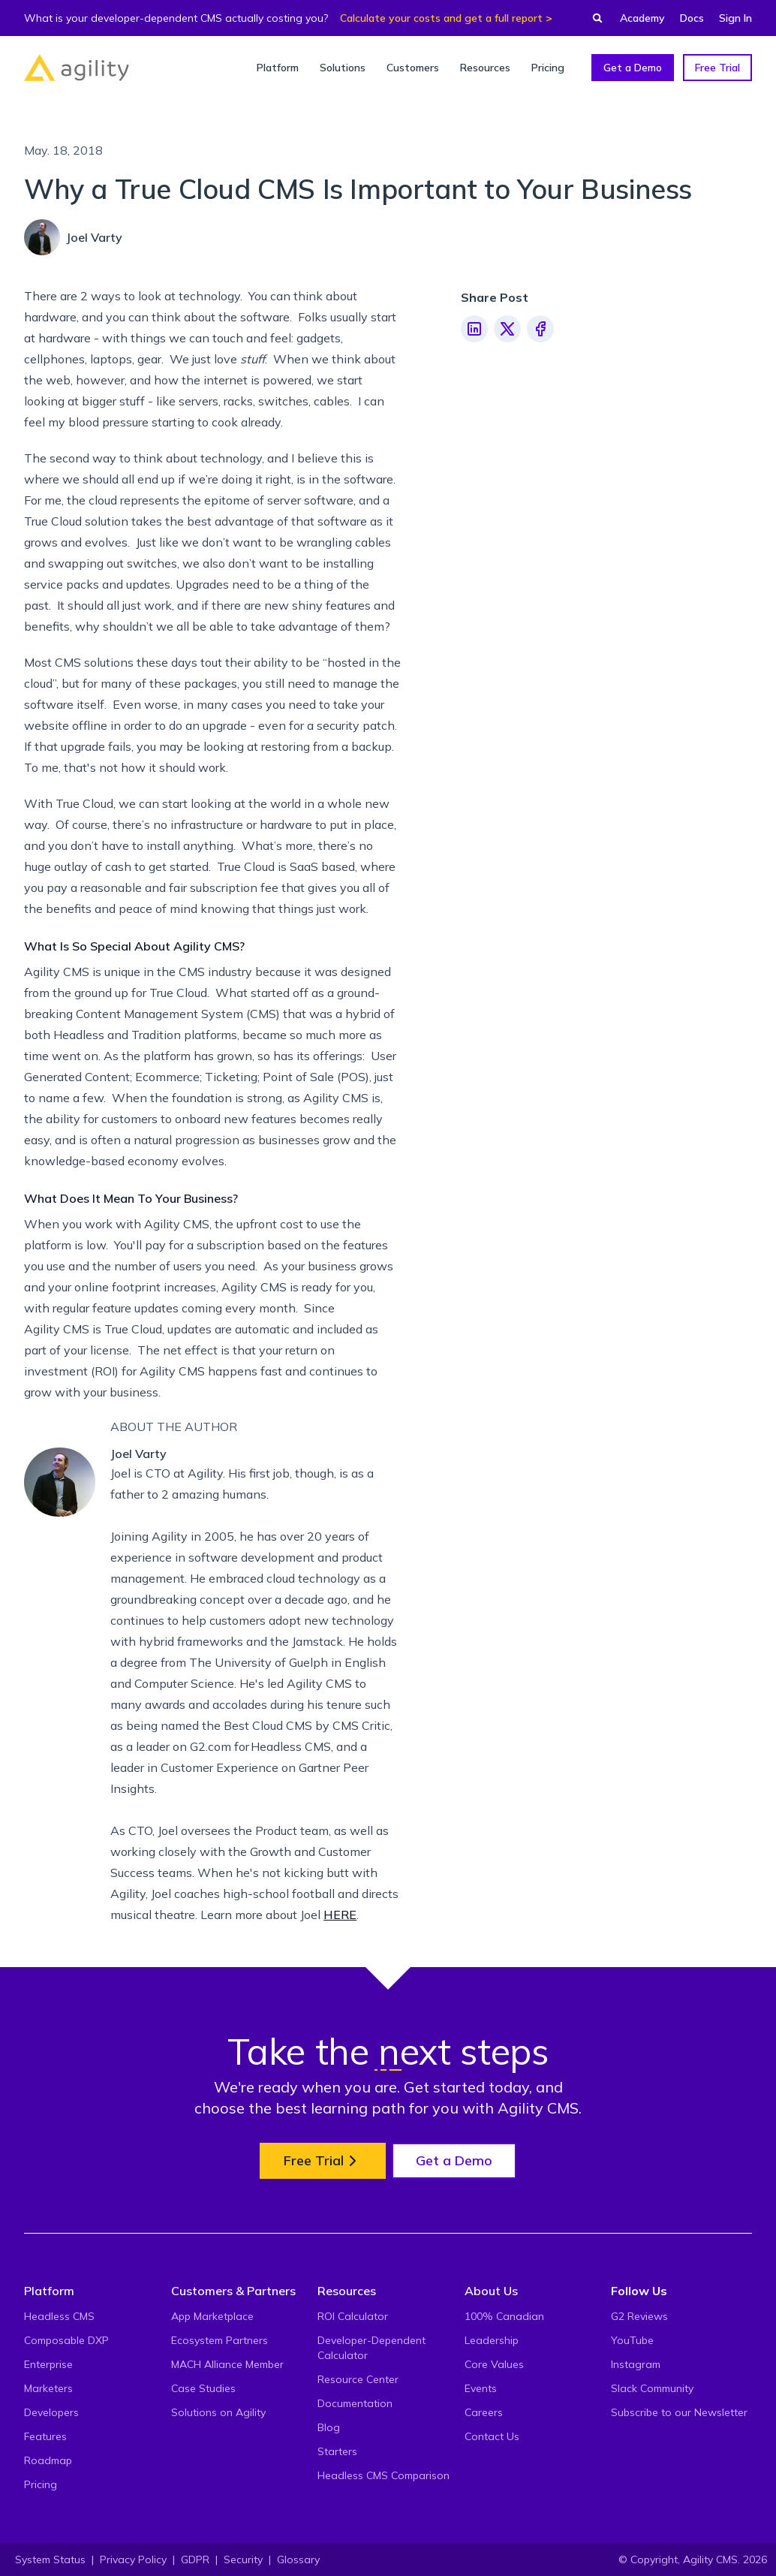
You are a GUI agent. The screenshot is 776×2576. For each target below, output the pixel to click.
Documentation (355, 2403)
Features (45, 2436)
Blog (328, 2427)
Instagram (635, 2364)
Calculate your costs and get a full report (441, 18)
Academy (642, 18)
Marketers (48, 2388)
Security (243, 2559)
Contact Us (492, 2436)
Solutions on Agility (218, 2412)
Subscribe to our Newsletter (679, 2412)
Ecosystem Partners (219, 2340)
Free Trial (717, 67)
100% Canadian (504, 2316)
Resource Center (358, 2379)
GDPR (195, 2559)
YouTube (632, 2340)
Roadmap (48, 2460)
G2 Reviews (639, 2316)
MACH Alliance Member (227, 2364)
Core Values (494, 2364)
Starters (337, 2451)
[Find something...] (593, 18)
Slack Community (652, 2388)
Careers (484, 2412)
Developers (51, 2412)
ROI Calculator (352, 2316)
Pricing (40, 2484)
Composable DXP (66, 2340)
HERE (339, 1914)
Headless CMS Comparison (383, 2475)
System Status (50, 2559)
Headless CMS (59, 2316)
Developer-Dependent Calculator (371, 2347)
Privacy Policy (133, 2559)
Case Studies (203, 2388)
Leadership (492, 2340)
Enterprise (48, 2364)
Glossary (298, 2559)
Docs (692, 18)
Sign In (735, 18)
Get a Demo (632, 67)
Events (481, 2388)
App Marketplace (212, 2316)
